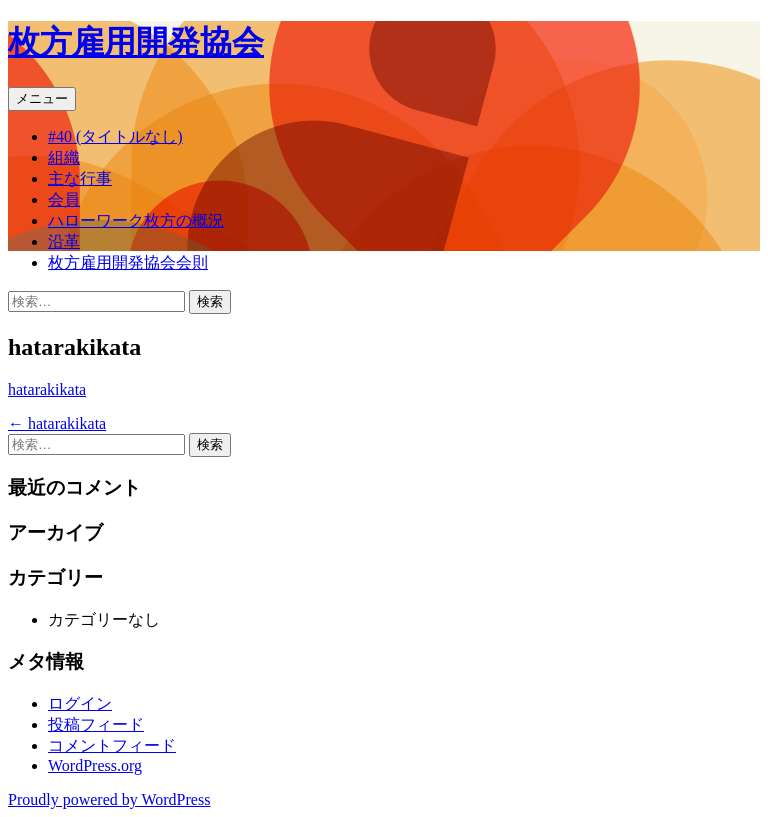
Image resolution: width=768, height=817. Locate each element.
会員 (64, 199)
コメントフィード (112, 745)
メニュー (42, 98)
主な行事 (80, 178)
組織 (64, 157)
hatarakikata (47, 389)
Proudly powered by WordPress (109, 799)
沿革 (64, 241)
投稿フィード (96, 724)
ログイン (80, 703)
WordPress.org (95, 765)
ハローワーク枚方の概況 (136, 220)
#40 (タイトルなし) (115, 136)
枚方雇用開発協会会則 (128, 262)
